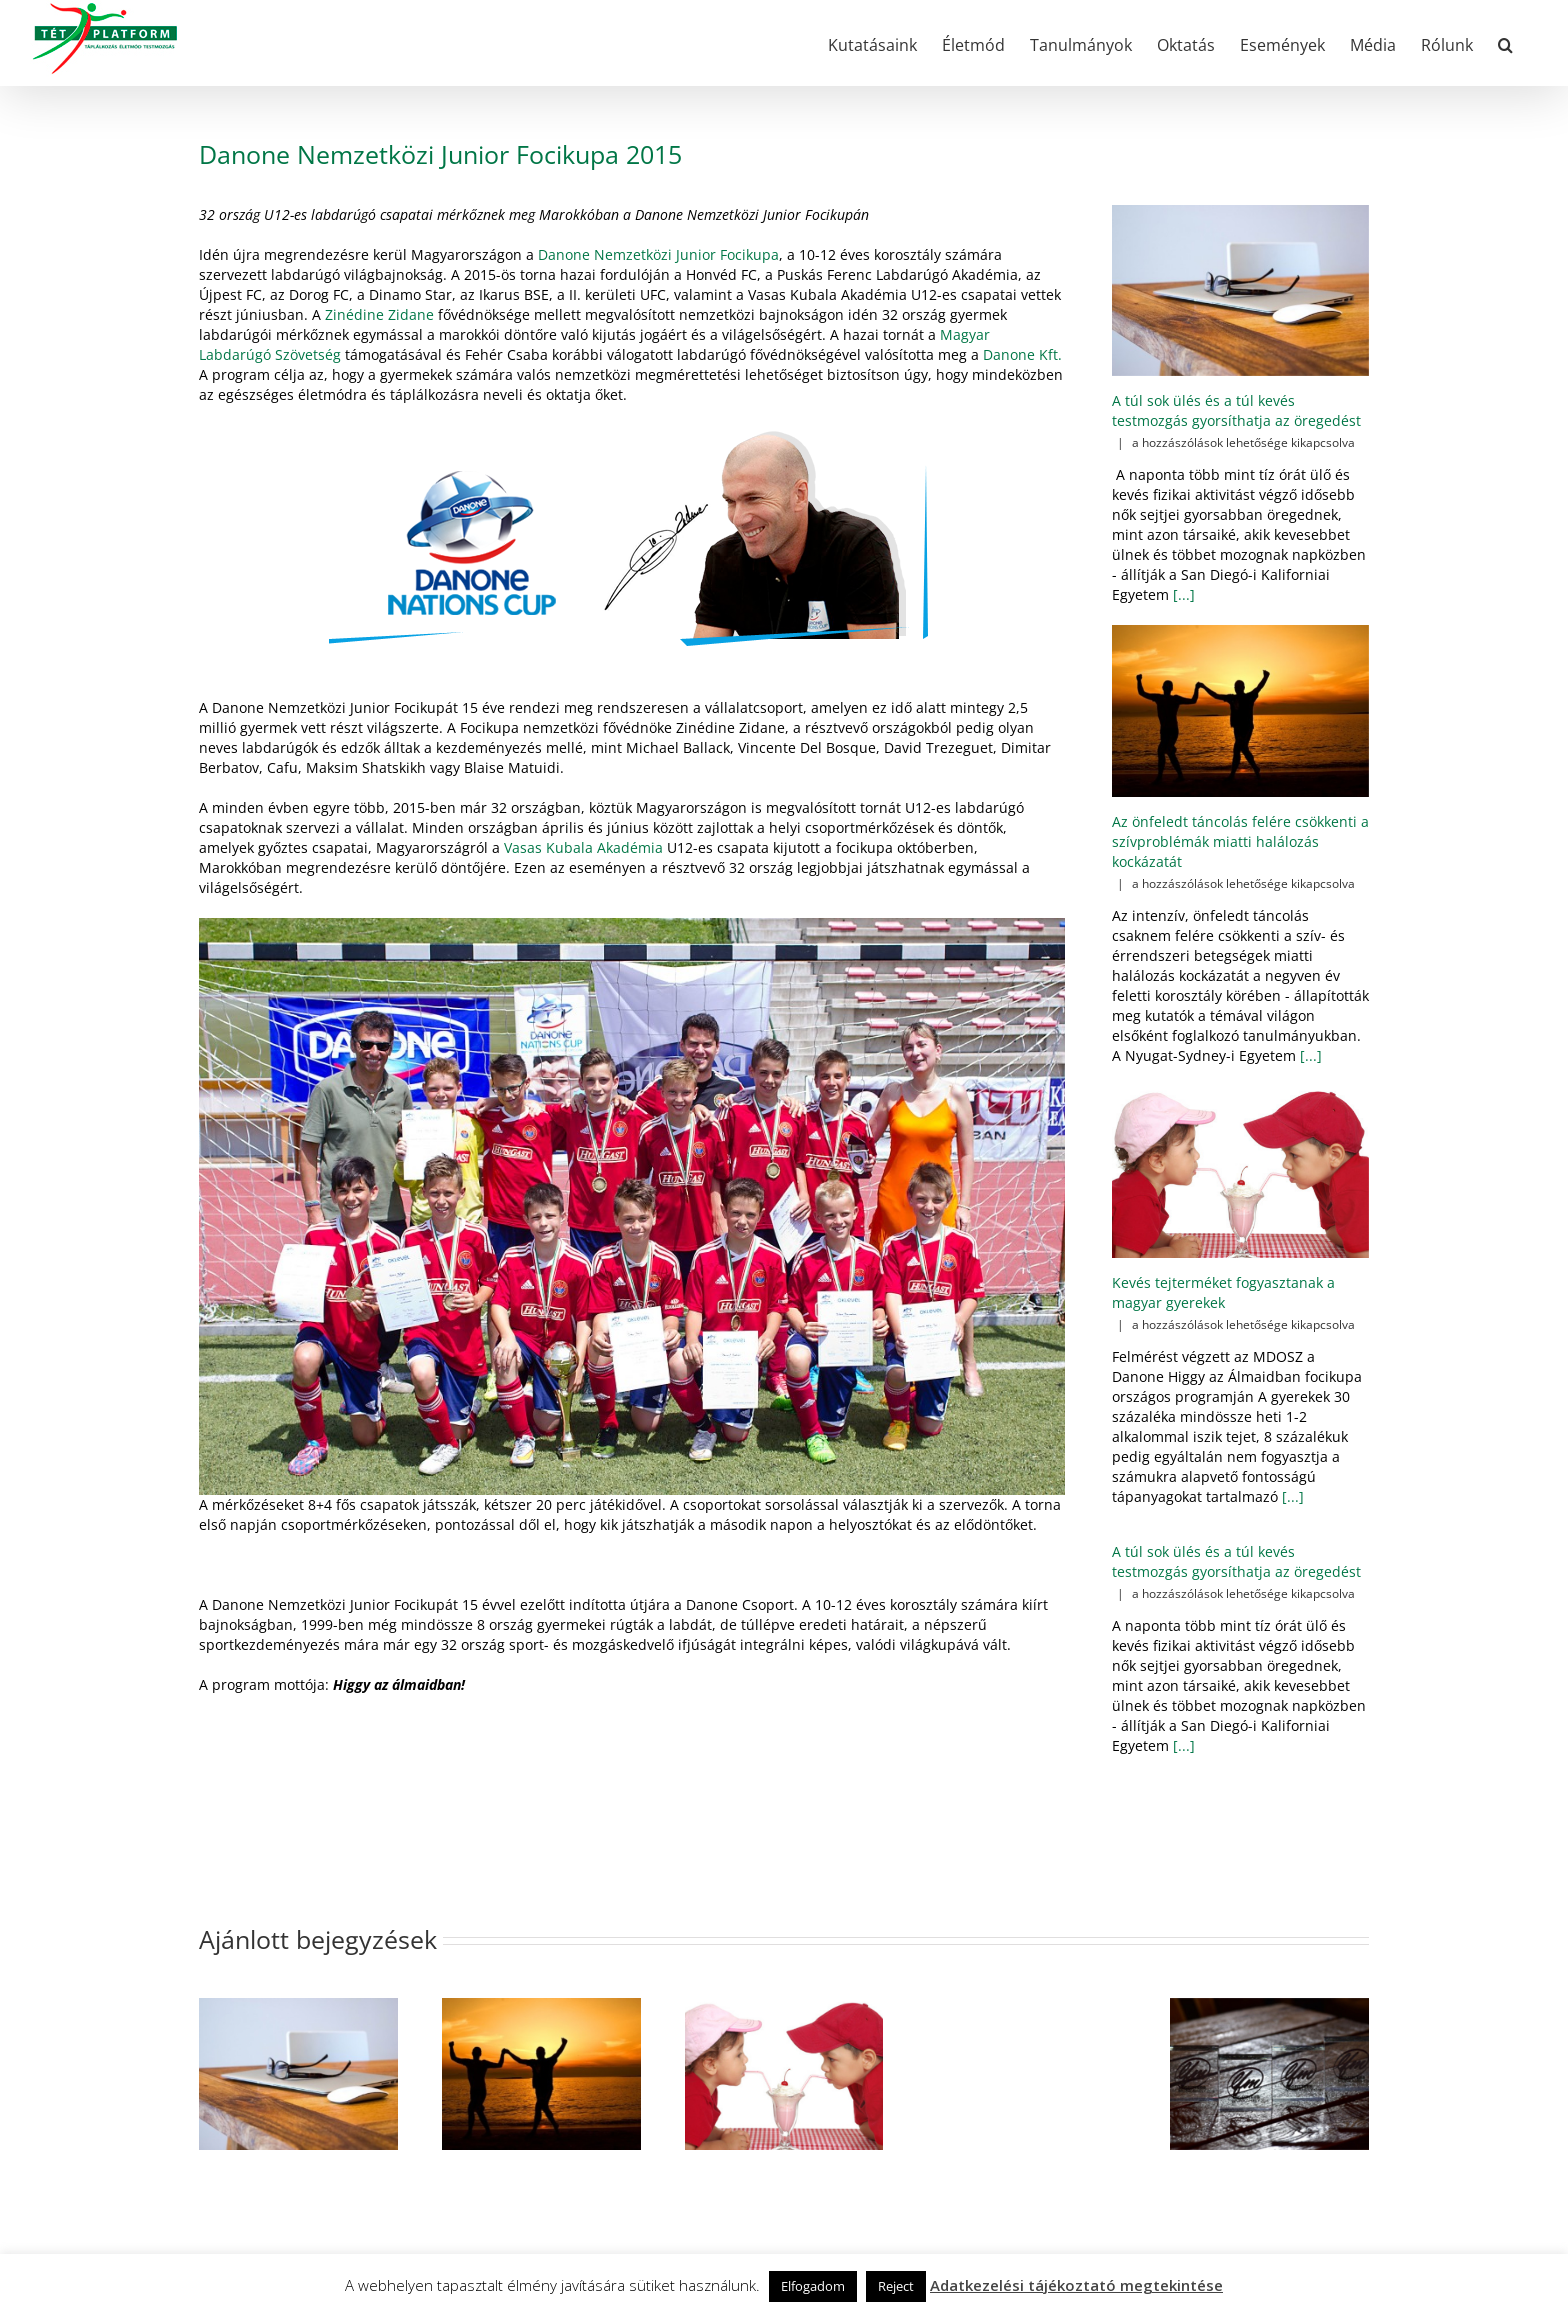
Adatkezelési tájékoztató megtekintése (1076, 2285)
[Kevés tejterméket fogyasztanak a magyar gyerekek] (1240, 1172)
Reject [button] (896, 2286)
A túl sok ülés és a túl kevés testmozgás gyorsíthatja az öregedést (1236, 410)
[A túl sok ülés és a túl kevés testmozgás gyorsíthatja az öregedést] (1240, 291)
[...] (1182, 594)
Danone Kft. (1022, 354)
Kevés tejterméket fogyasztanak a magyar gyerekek (1223, 1292)
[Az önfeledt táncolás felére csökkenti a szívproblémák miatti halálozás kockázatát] (1240, 711)
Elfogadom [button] (813, 2286)
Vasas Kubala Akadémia (583, 847)
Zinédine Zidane (379, 314)
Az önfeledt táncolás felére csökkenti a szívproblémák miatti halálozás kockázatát (1240, 841)
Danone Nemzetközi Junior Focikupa (658, 254)
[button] (1505, 43)
